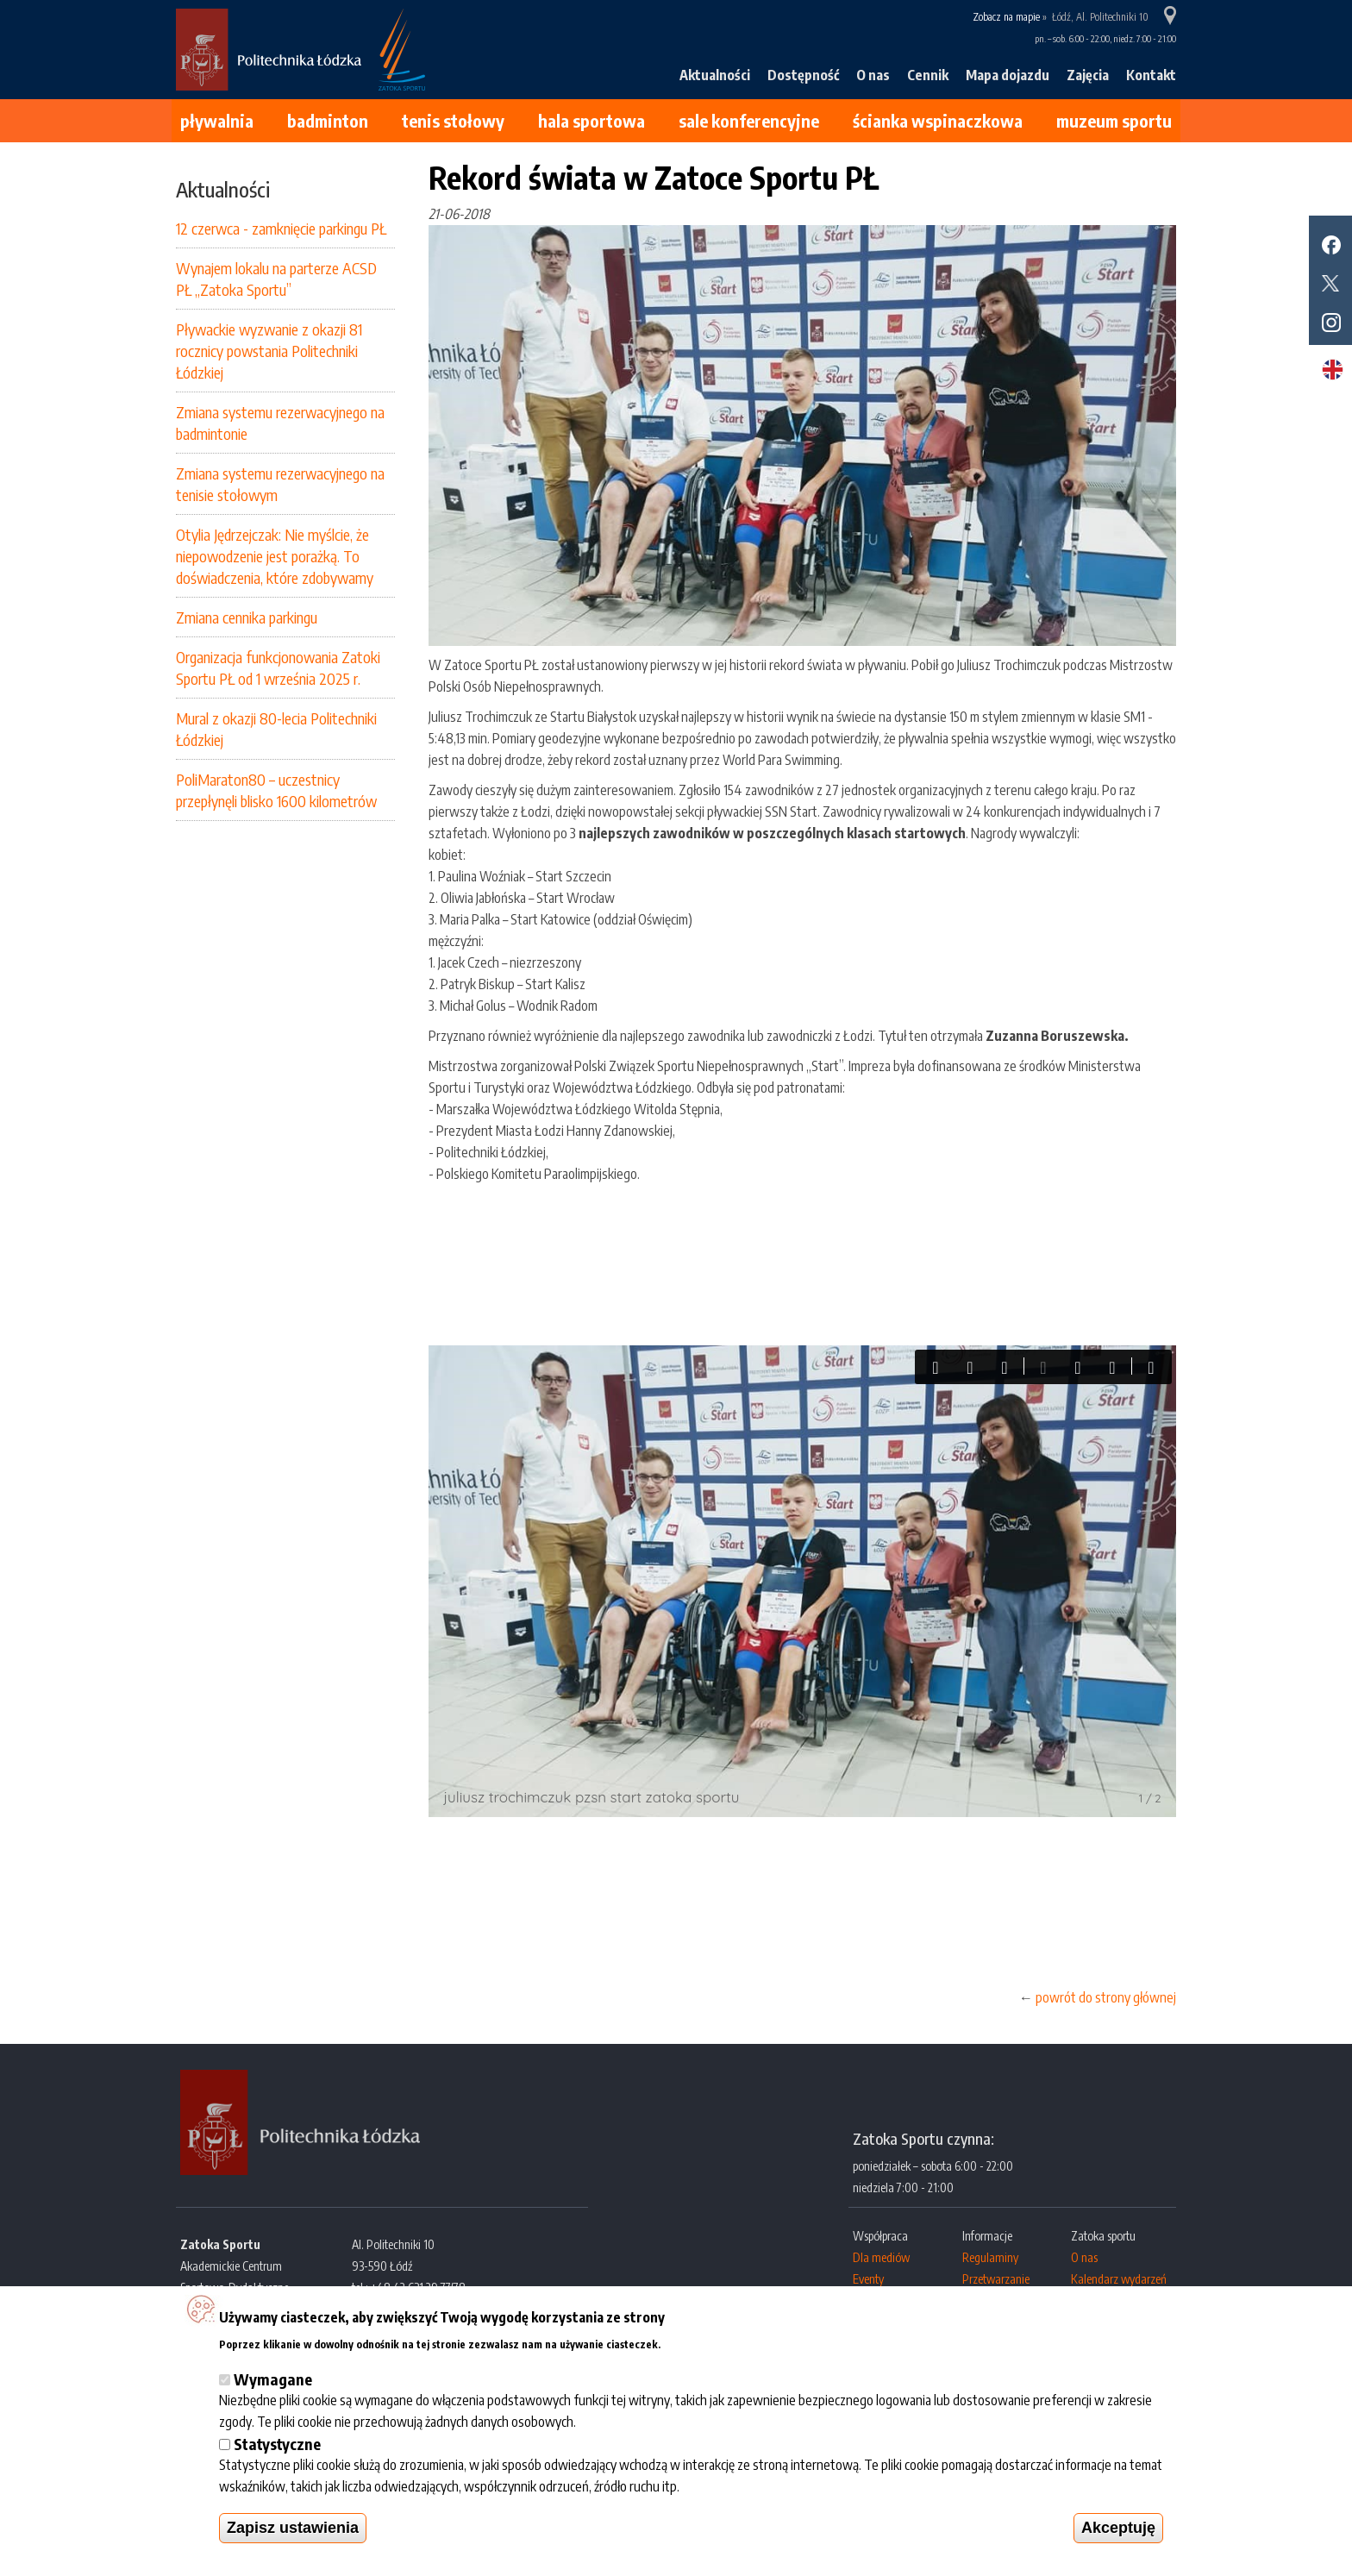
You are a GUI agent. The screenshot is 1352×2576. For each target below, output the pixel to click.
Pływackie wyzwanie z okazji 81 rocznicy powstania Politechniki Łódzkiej (269, 350)
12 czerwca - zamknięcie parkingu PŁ (281, 228)
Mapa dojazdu (1007, 75)
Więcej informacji (714, 2342)
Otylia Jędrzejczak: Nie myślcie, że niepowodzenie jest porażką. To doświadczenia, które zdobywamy (274, 555)
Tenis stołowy (453, 120)
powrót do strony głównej (1106, 1997)
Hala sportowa (591, 120)
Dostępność (803, 75)
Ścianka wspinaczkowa (938, 120)
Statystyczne (277, 2444)
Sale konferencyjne (749, 120)
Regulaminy (990, 2257)
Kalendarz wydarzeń (1119, 2279)
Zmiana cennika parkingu (246, 617)
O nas (873, 75)
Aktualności (714, 75)
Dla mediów (881, 2257)
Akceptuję (1118, 2527)
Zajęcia (1088, 75)
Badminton (327, 120)
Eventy (868, 2279)
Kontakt (1151, 75)
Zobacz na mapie (1006, 16)
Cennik (927, 75)
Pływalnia (217, 120)
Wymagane (273, 2379)
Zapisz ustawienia (293, 2527)
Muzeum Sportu (1114, 120)
